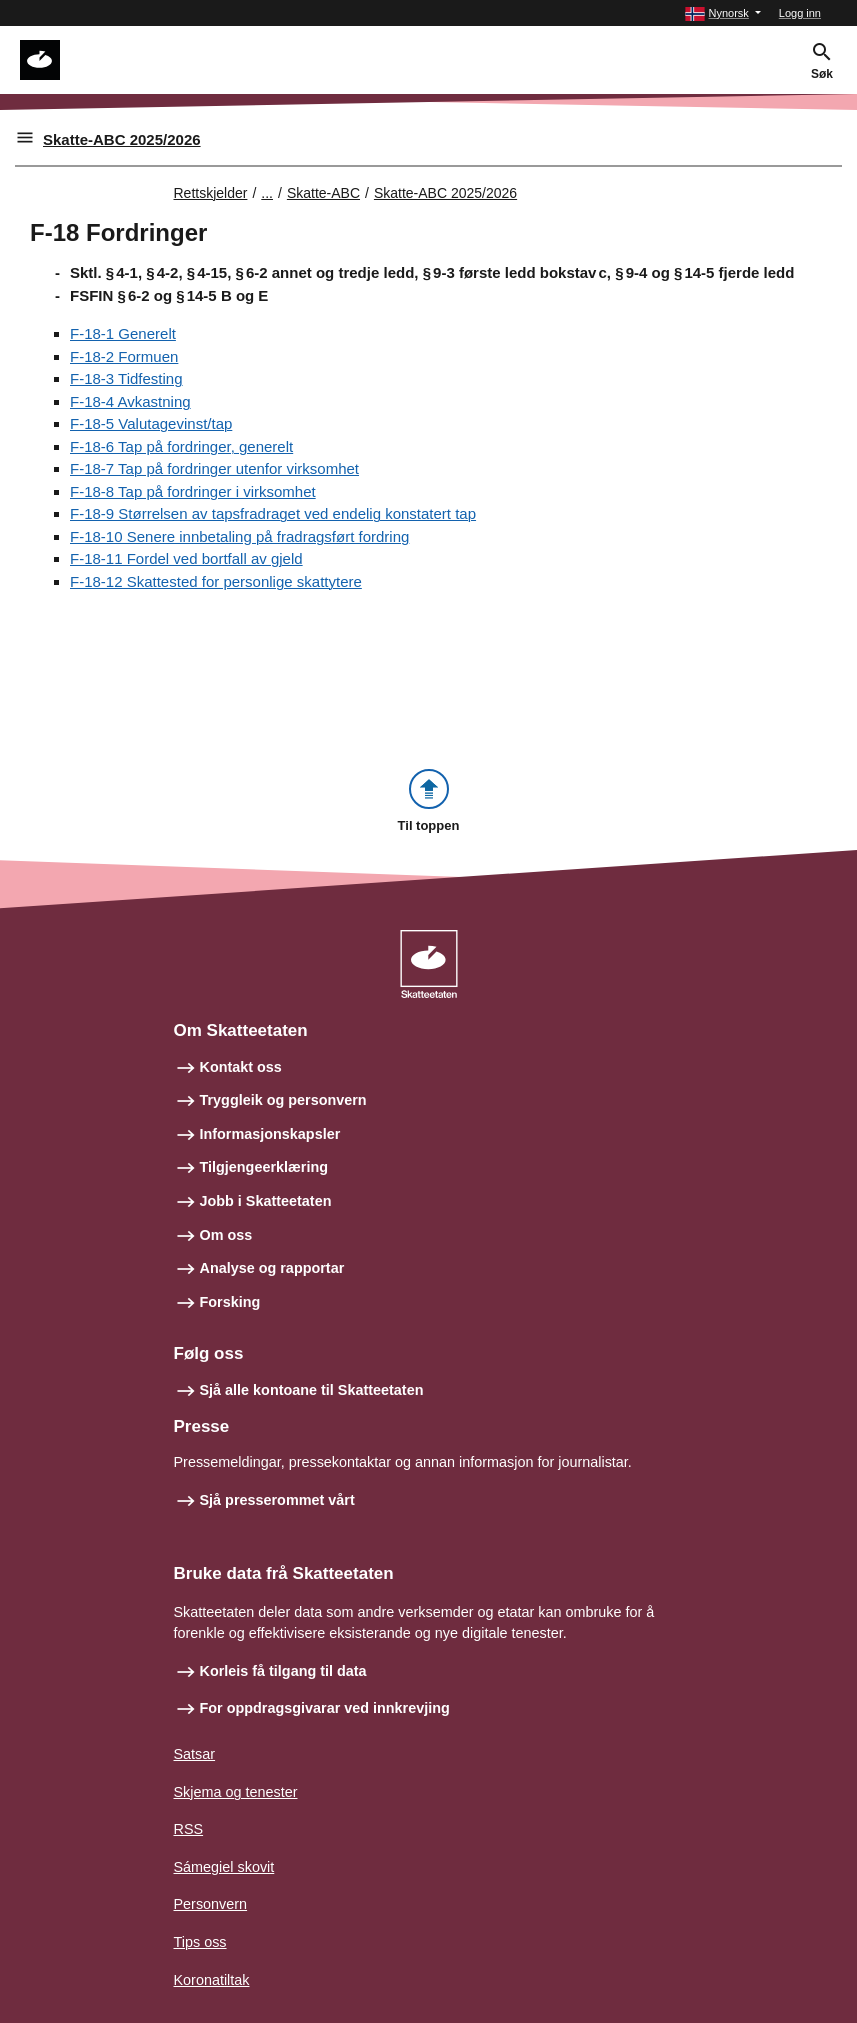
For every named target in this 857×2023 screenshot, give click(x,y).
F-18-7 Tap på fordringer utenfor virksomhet (214, 468)
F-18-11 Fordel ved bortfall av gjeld (186, 558)
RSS (189, 1829)
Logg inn (800, 13)
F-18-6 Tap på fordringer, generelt (181, 446)
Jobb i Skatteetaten (266, 1201)
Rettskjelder (211, 193)
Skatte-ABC (323, 193)
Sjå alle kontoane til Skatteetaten (312, 1390)
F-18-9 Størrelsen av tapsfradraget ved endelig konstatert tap (273, 513)
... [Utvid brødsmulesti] (267, 193)
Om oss (226, 1235)
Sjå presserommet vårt (277, 1500)
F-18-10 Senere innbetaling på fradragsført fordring (239, 536)
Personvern (211, 1904)
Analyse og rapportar (272, 1268)
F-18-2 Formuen (124, 356)
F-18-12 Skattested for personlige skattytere (216, 581)
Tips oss (200, 1942)
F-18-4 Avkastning (130, 401)
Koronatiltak (212, 1980)
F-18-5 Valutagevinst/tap (151, 423)
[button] (722, 13)
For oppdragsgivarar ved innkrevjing (325, 1708)
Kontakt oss (241, 1067)
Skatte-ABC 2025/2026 (122, 139)
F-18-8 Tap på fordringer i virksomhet (193, 491)
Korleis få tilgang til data (283, 1671)
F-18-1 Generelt (123, 333)
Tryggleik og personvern (283, 1100)
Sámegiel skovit (224, 1867)
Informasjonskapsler (270, 1134)
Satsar (195, 1754)
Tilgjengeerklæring (264, 1167)
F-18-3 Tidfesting (126, 378)
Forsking (230, 1302)
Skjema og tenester (236, 1792)
